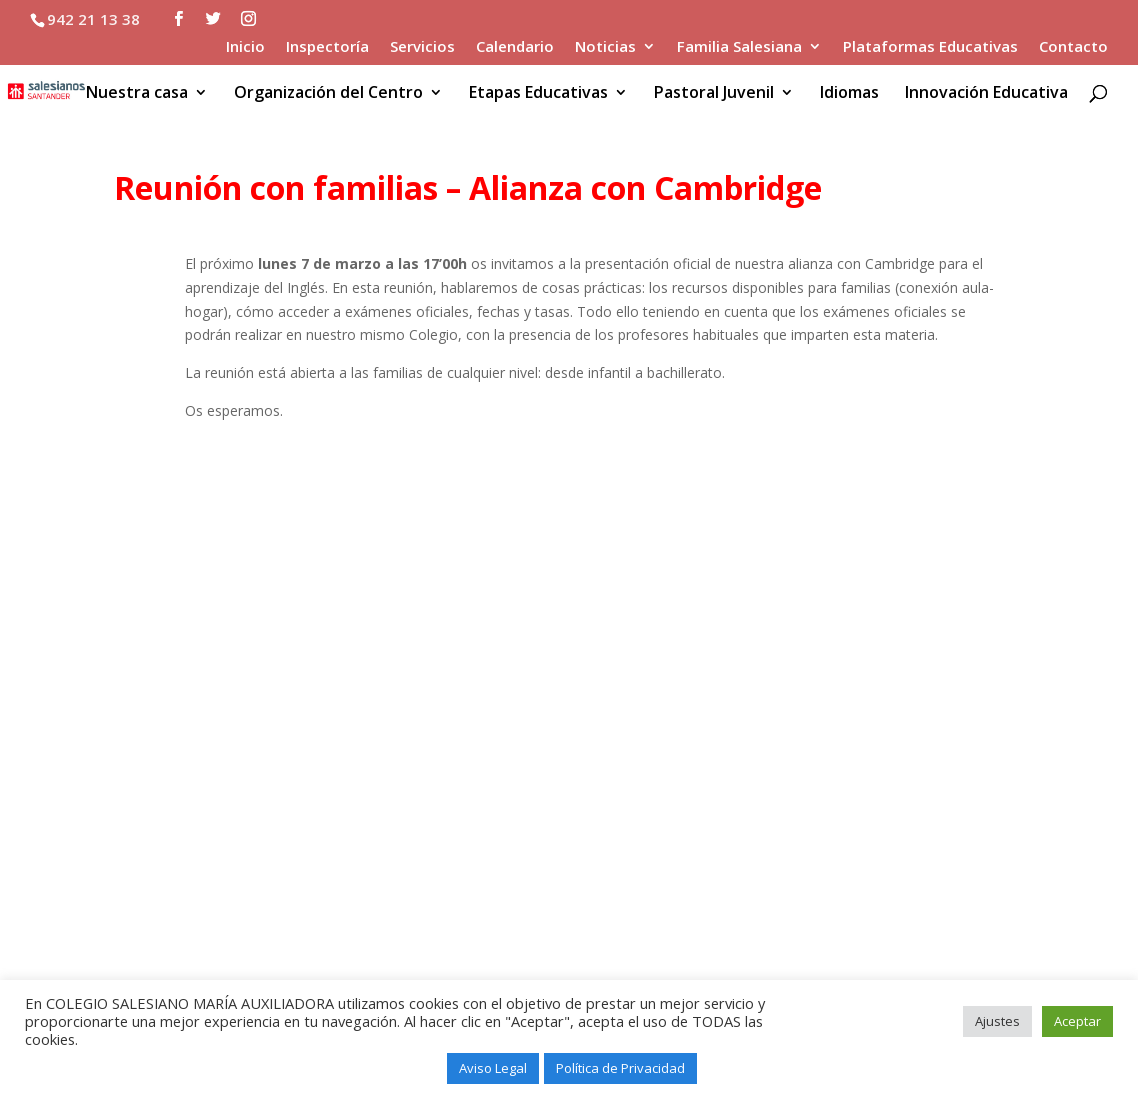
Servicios (422, 47)
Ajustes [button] (997, 1021)
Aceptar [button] (1077, 1021)
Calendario (515, 47)
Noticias (605, 47)
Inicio (245, 47)
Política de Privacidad (620, 1068)
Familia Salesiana (739, 47)
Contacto (1073, 47)
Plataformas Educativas (930, 47)
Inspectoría (327, 47)
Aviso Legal (493, 1068)
